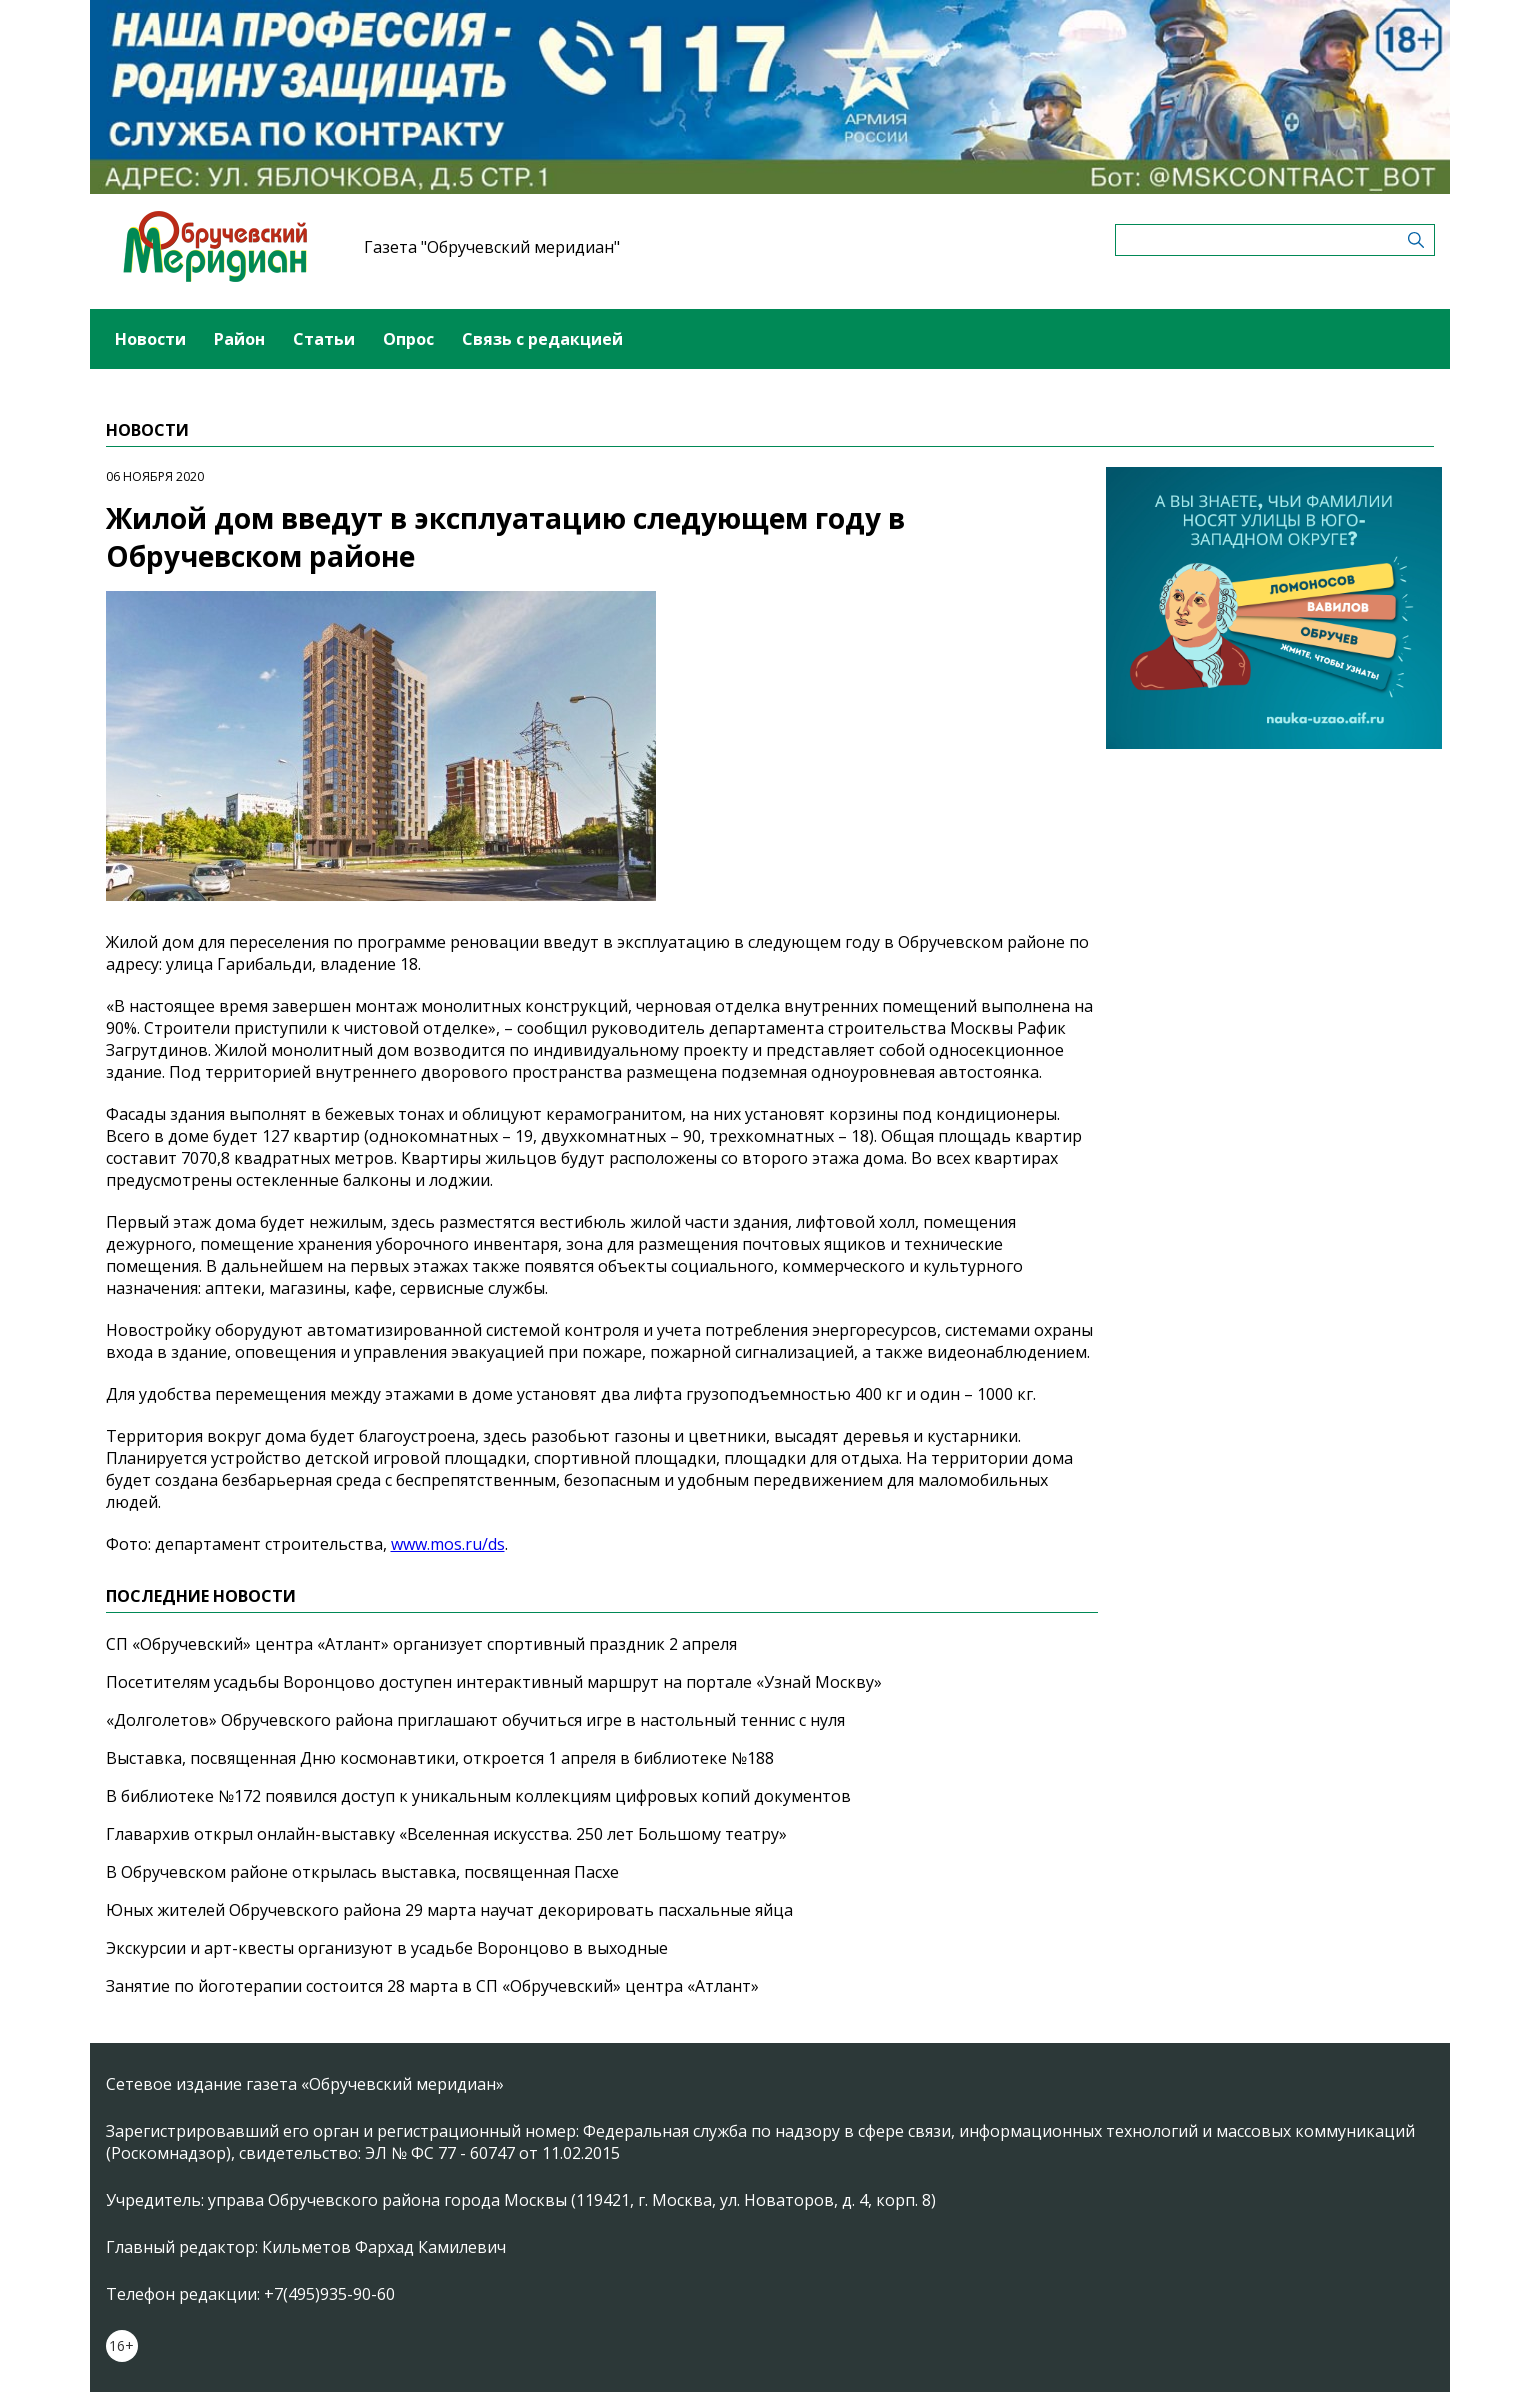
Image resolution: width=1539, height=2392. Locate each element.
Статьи (324, 339)
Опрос (408, 339)
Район (239, 339)
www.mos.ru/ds (448, 1544)
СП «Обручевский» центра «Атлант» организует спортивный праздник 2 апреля (421, 1644)
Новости (150, 339)
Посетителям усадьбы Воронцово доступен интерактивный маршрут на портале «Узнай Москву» (494, 1682)
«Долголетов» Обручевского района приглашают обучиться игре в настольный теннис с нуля (475, 1720)
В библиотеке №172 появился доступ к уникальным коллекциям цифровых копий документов (478, 1796)
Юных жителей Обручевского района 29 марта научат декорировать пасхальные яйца (449, 1910)
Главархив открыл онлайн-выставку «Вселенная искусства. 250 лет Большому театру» (446, 1834)
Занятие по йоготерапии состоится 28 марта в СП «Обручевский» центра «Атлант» (432, 1986)
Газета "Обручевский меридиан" (492, 247)
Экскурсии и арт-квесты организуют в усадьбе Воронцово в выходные (387, 1948)
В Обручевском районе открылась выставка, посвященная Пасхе (362, 1872)
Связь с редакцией (542, 339)
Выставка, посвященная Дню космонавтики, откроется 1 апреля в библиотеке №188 (440, 1758)
